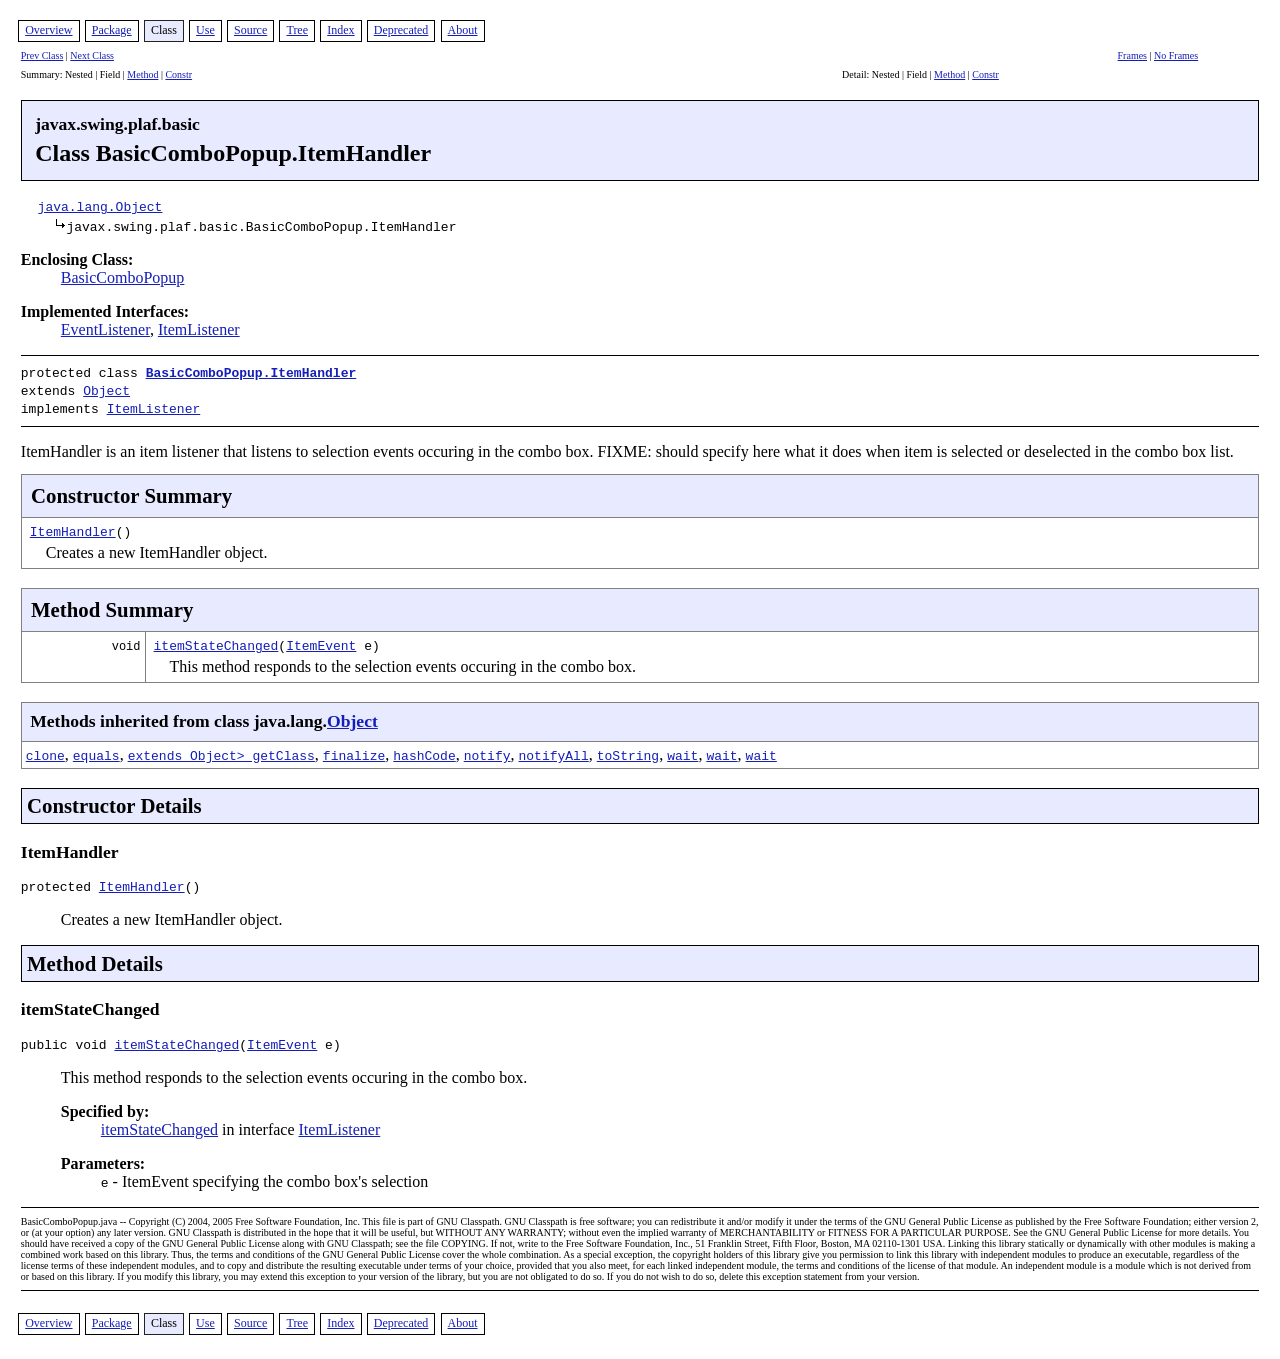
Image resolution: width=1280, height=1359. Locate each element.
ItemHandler (73, 525)
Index (340, 30)
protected (60, 883)
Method (142, 74)
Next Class (92, 55)
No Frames (1176, 55)
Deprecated (401, 30)
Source (250, 30)
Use (205, 30)
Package (112, 30)
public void (68, 1044)
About (463, 30)
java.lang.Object (100, 206)
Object (106, 388)
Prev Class (42, 55)
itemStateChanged (216, 639)
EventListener (105, 329)
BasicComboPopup (123, 277)
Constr (178, 74)
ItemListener (199, 329)
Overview (48, 30)
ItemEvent (321, 639)
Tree (297, 30)
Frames (1132, 55)
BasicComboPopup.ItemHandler (251, 372)
